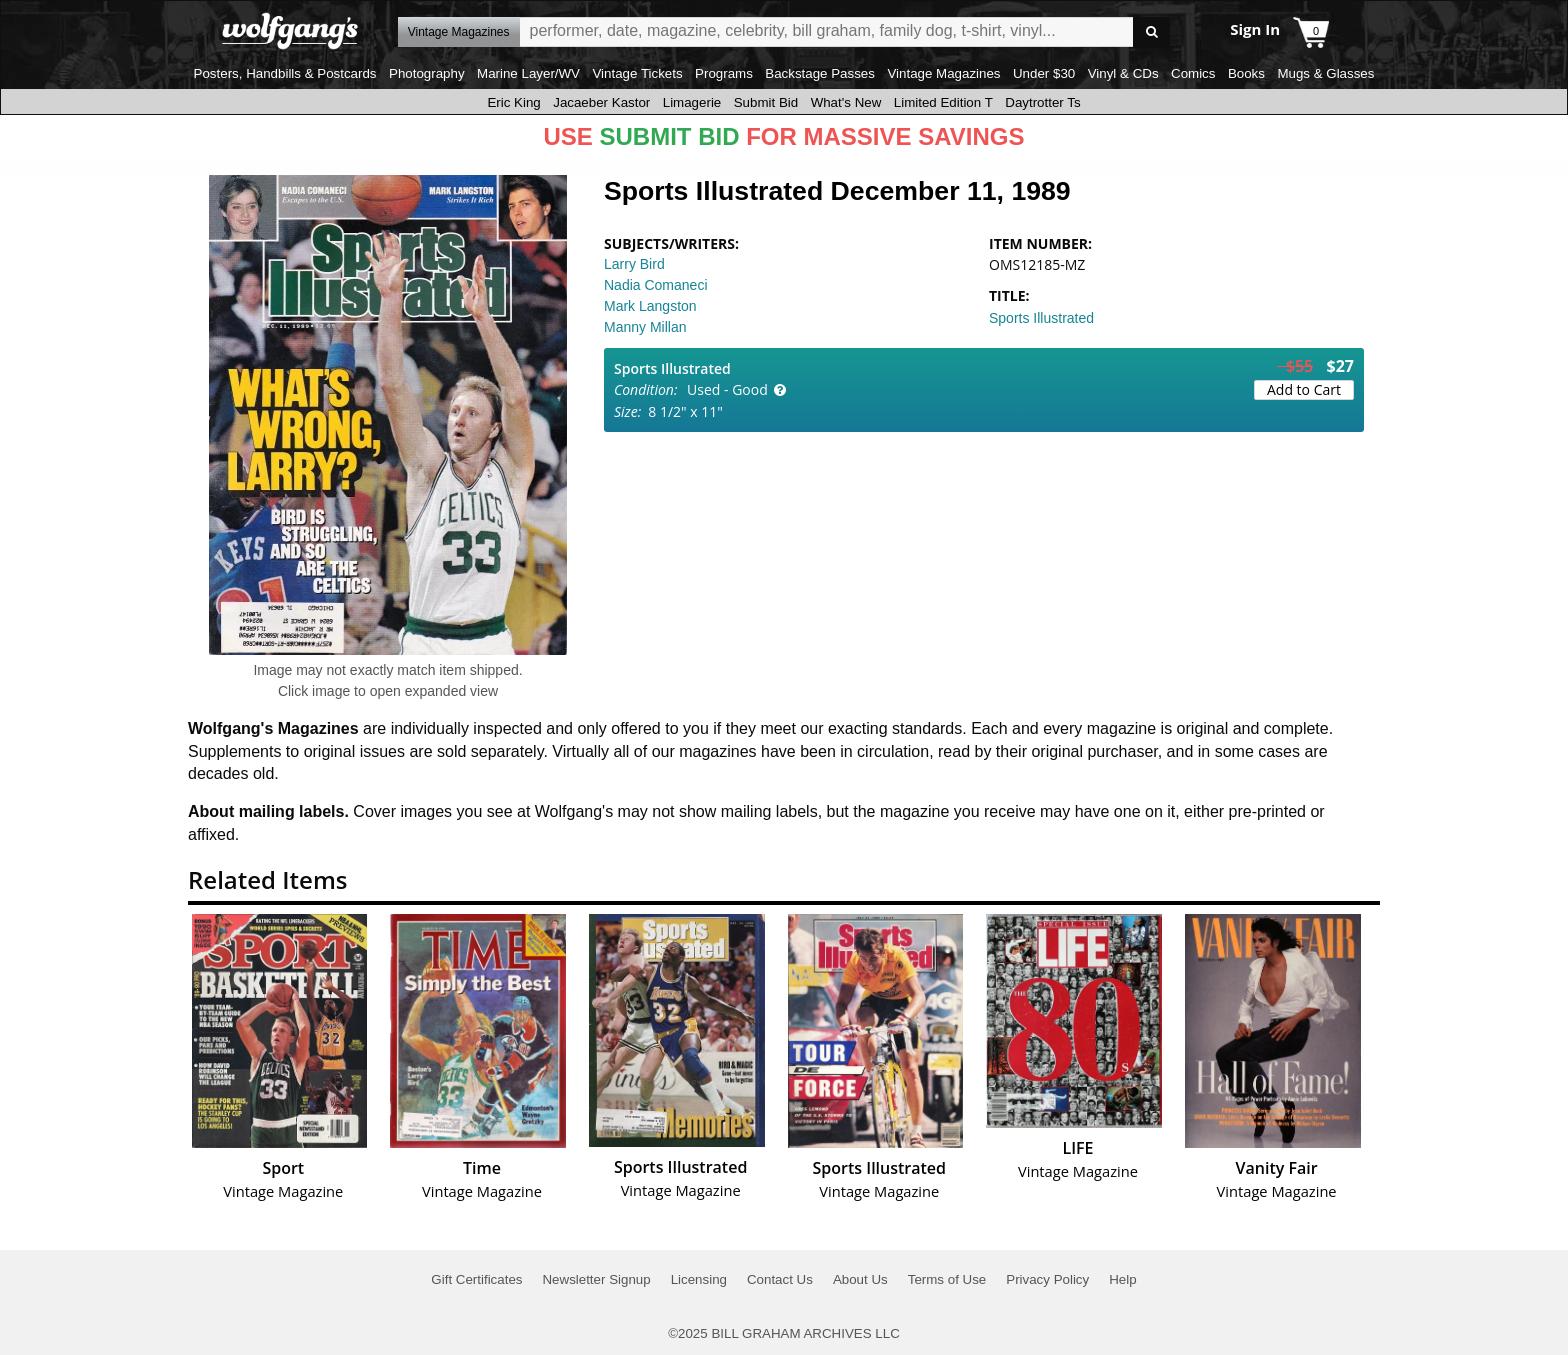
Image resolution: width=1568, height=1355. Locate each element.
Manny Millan (645, 327)
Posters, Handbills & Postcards (285, 73)
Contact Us (780, 1279)
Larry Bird (634, 264)
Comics (1193, 73)
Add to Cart (1304, 389)
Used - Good (727, 389)
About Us (860, 1279)
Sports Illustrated (1041, 318)
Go (1151, 32)
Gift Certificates (476, 1279)
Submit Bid (766, 102)
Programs (724, 73)
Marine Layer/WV (528, 73)
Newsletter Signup (596, 1279)
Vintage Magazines (943, 73)
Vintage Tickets (637, 73)
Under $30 (1044, 73)
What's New (846, 102)
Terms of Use (947, 1279)
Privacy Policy (1047, 1279)
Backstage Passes (820, 73)
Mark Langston (650, 306)
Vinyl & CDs (1123, 73)
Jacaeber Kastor (601, 102)
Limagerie (692, 102)
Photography (427, 73)
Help (1122, 1279)
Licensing (699, 1279)
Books (1246, 73)
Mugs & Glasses (1325, 73)
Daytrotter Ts (1042, 102)
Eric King (513, 102)
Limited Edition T (943, 102)
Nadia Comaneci (656, 285)
